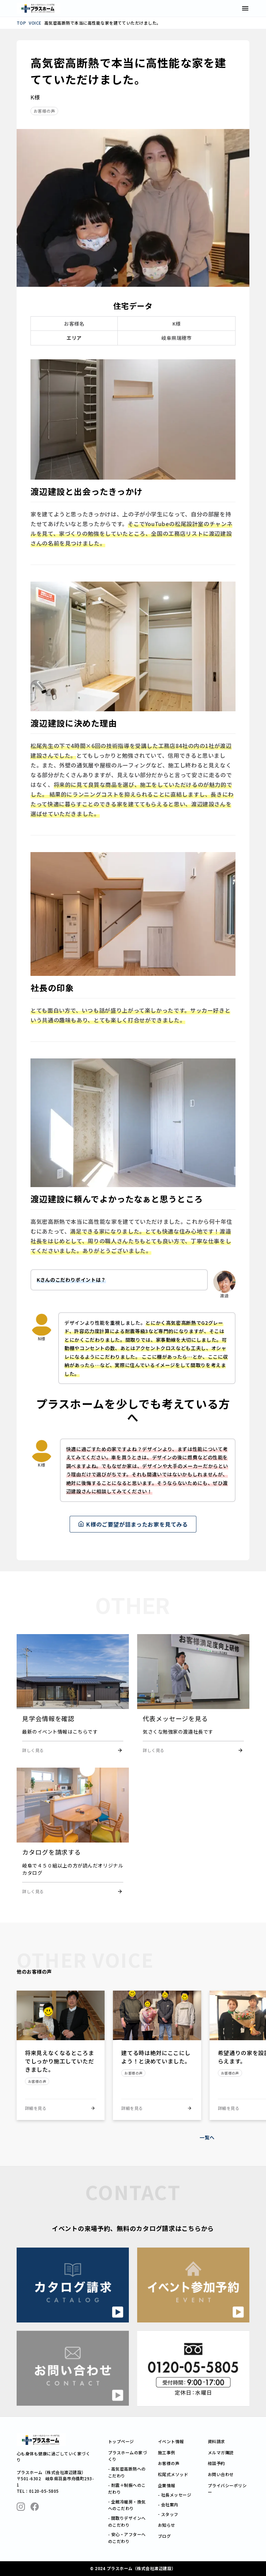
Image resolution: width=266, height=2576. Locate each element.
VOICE (35, 23)
